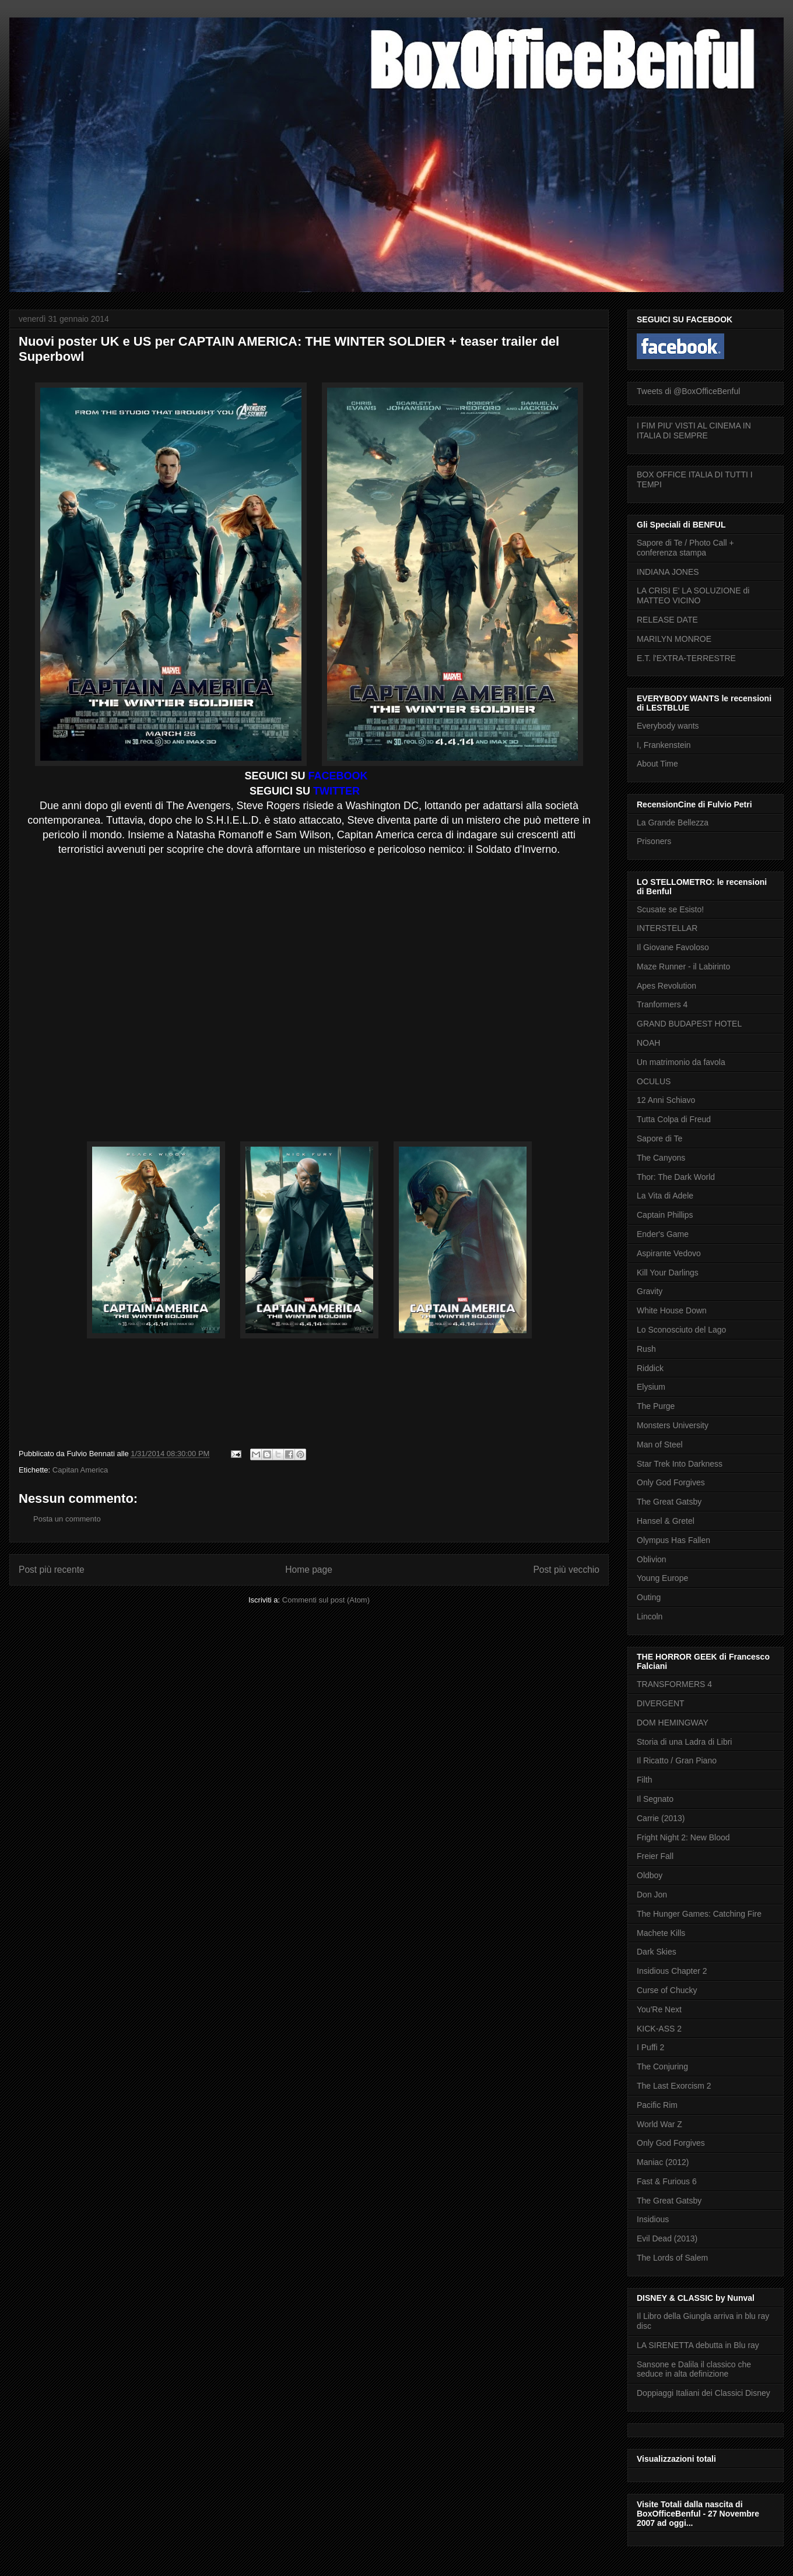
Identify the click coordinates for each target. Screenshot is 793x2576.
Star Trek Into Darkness (679, 1463)
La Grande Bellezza (672, 822)
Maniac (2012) (663, 2162)
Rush (646, 1349)
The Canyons (661, 1157)
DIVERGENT (661, 1703)
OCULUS (654, 1081)
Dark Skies (656, 1951)
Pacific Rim (657, 2105)
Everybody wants (668, 725)
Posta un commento (67, 1518)
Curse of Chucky (667, 1990)
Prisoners (654, 841)
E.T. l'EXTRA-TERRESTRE (686, 658)
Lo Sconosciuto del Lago (681, 1329)
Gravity (649, 1291)
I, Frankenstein (664, 745)
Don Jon (652, 1894)
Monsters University (672, 1425)
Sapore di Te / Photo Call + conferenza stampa (685, 547)
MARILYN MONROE (674, 639)
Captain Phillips (665, 1215)
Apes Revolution (666, 985)
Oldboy (649, 1875)
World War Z (659, 2124)
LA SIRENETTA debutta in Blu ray (698, 2345)
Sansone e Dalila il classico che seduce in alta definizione (694, 2369)
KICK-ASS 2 (659, 2028)
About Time (657, 763)
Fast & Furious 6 (667, 2181)
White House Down (672, 1310)
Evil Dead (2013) (667, 2238)
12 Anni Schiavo (666, 1100)
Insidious (653, 2219)
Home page (308, 1570)
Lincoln (649, 1616)
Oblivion (651, 1559)
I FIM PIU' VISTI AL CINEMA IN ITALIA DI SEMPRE (694, 430)
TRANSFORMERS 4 (674, 1684)
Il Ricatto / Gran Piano (677, 1760)
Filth (644, 1779)
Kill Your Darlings (668, 1272)
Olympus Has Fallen (673, 1540)
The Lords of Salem (672, 2257)
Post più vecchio (566, 1570)
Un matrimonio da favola (681, 1062)
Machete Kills (661, 1933)
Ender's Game (663, 1234)
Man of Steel (660, 1444)
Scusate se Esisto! (670, 909)
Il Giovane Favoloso (673, 947)
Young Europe (662, 1578)
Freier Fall (655, 1856)
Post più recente (52, 1570)
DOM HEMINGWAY (672, 1722)
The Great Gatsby (669, 1501)
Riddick (650, 1368)
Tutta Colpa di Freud (674, 1119)
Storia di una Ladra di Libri (684, 1741)
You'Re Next (659, 2009)
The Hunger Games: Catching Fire (699, 1913)
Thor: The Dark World (676, 1177)
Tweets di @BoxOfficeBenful (688, 391)
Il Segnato (655, 1799)
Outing (649, 1597)
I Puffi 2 (650, 2047)
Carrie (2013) (661, 1818)
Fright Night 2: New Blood (683, 1837)
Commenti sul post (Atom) (326, 1599)
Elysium (651, 1386)
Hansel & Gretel (665, 1521)
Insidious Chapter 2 (672, 1971)
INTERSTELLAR (667, 928)
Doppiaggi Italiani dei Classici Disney (703, 2393)
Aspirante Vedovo (669, 1253)
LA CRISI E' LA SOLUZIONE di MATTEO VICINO (693, 595)
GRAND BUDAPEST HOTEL (689, 1023)
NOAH (648, 1043)
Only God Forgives (671, 1482)
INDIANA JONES (668, 572)
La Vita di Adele (665, 1195)
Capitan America (80, 1470)
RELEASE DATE (667, 619)
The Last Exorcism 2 (674, 2085)
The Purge (656, 1406)
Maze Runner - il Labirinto (683, 966)
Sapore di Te (659, 1138)
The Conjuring (662, 2066)
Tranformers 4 (662, 1004)
